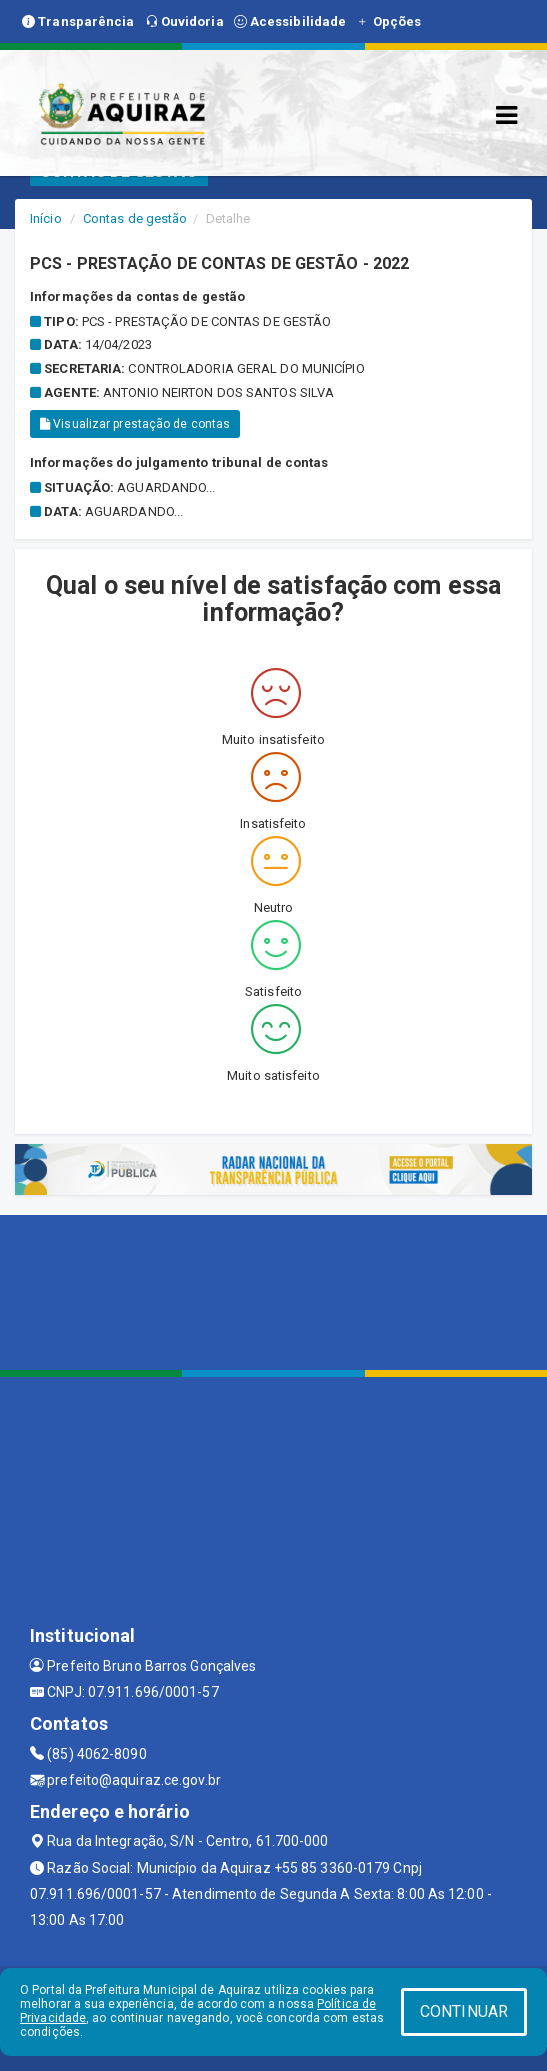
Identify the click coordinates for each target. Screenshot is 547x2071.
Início (46, 218)
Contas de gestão (135, 218)
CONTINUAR (464, 2011)
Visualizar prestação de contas (135, 424)
